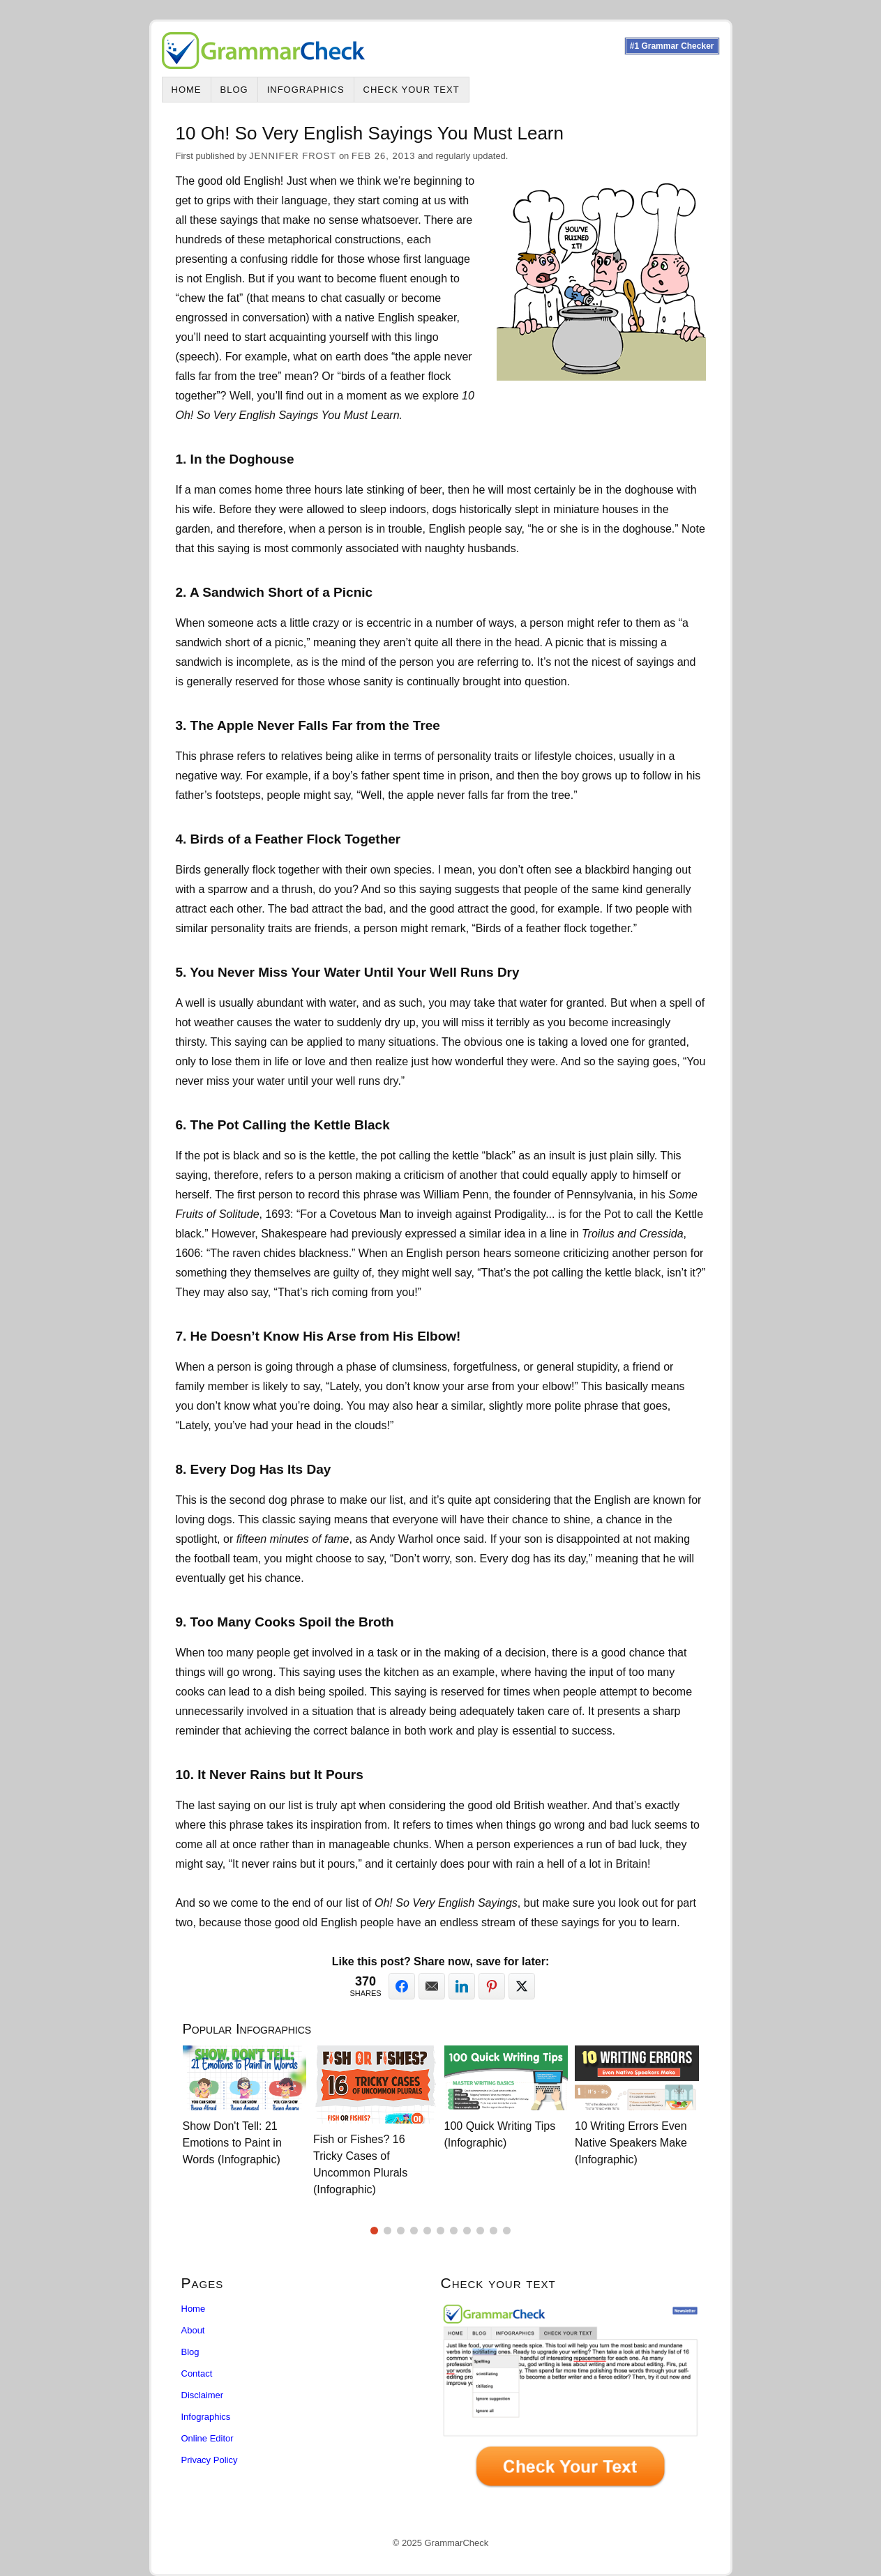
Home (187, 89)
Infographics (306, 89)
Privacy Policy (209, 2460)
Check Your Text (411, 89)
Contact (197, 2373)
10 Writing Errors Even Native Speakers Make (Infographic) (631, 2142)
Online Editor (207, 2438)
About (193, 2330)
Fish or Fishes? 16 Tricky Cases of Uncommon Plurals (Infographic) (360, 2164)
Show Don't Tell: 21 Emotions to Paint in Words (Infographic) (232, 2142)
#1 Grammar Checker (672, 46)
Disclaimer (202, 2395)
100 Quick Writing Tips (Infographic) (500, 2134)
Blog (234, 89)
